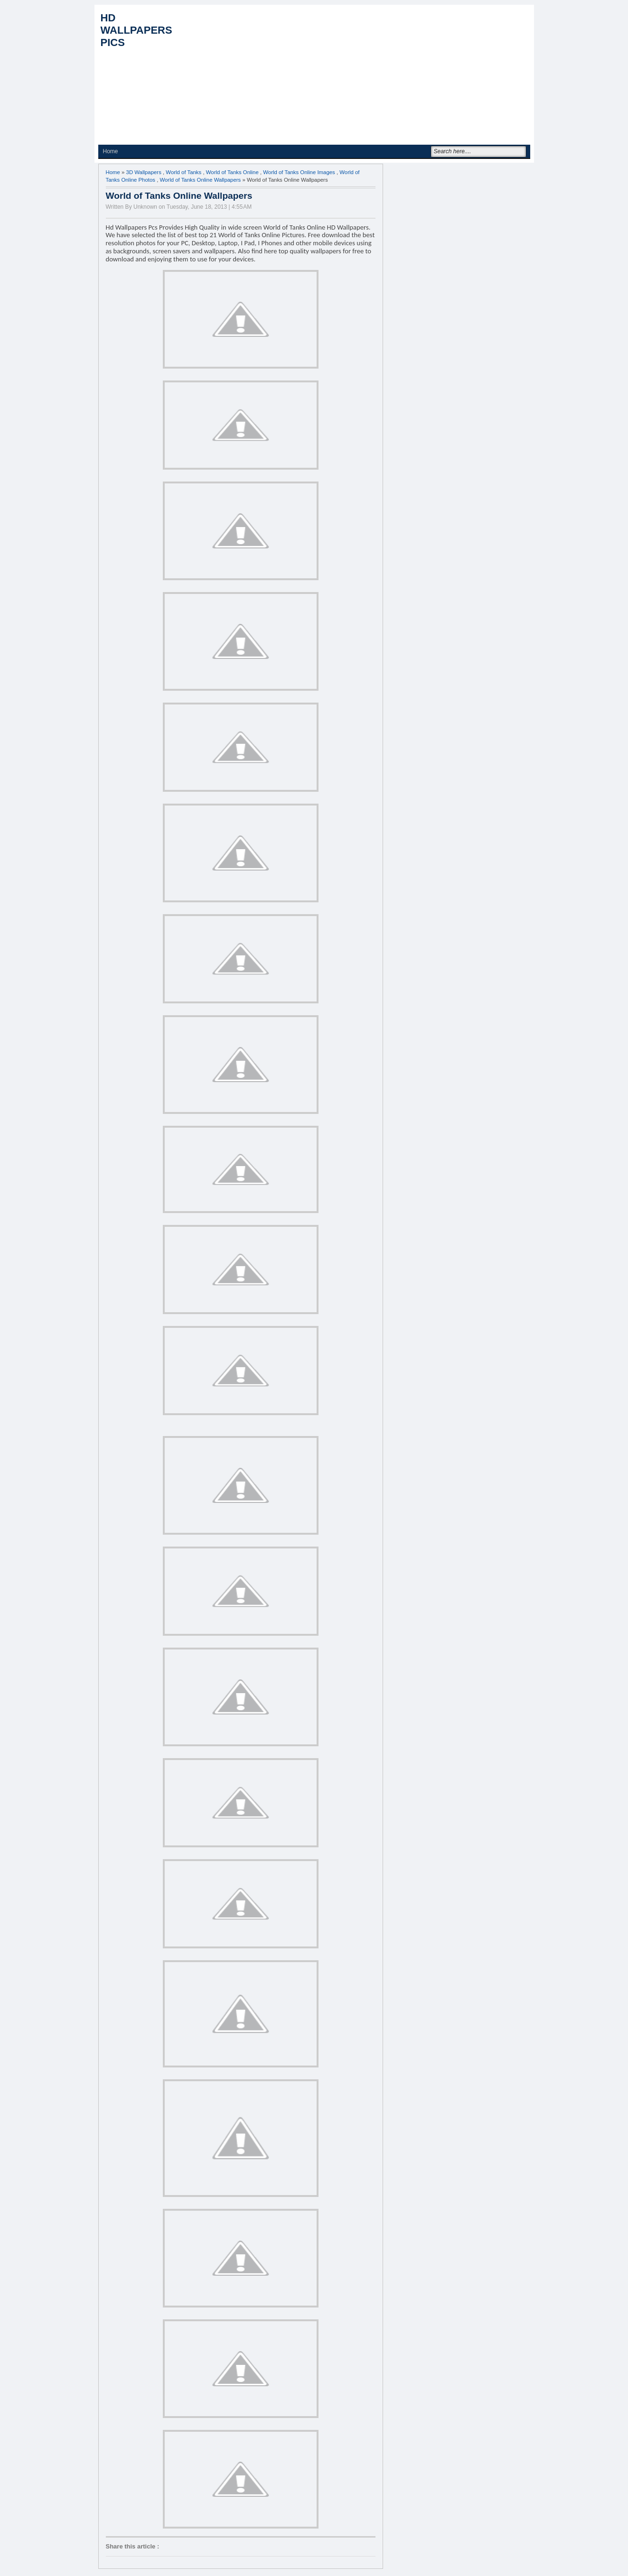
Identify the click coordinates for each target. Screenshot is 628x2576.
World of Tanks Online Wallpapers (200, 180)
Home (110, 151)
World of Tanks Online (232, 172)
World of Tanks (183, 172)
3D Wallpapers (143, 172)
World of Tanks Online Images (299, 172)
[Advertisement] (357, 75)
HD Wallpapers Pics (136, 30)
